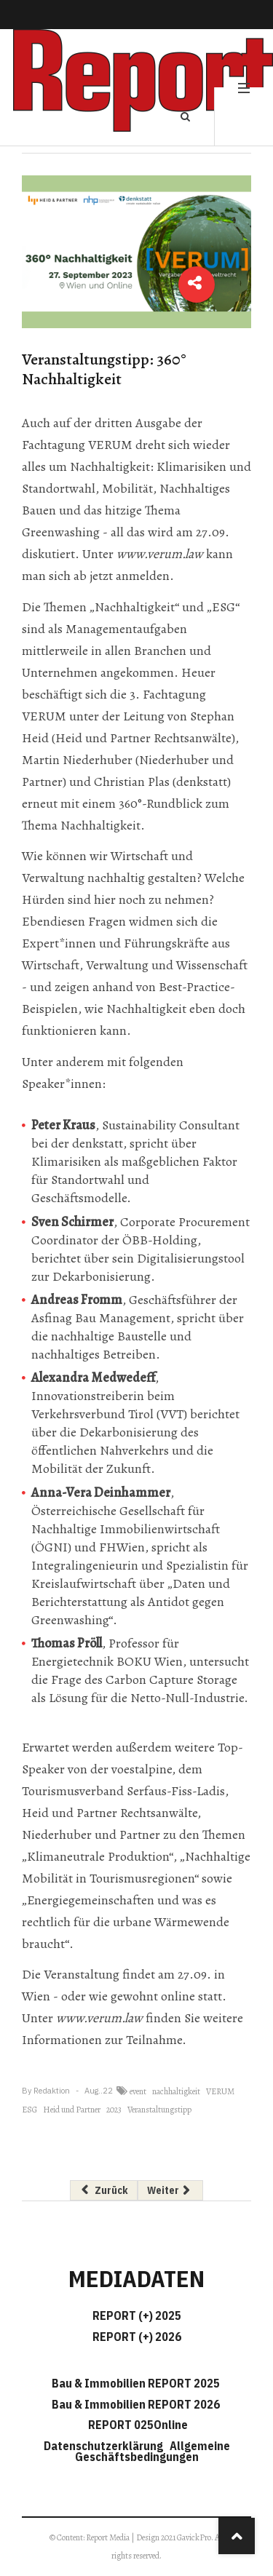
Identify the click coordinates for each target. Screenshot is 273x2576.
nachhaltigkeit (176, 2091)
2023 (114, 2109)
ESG (29, 2109)
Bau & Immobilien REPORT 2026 (136, 2404)
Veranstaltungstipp (159, 2109)
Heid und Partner (71, 2109)
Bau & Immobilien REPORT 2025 (136, 2383)
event (138, 2091)
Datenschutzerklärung (105, 2445)
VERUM (220, 2091)
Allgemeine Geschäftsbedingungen (152, 2451)
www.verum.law (159, 553)
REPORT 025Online (137, 2424)
